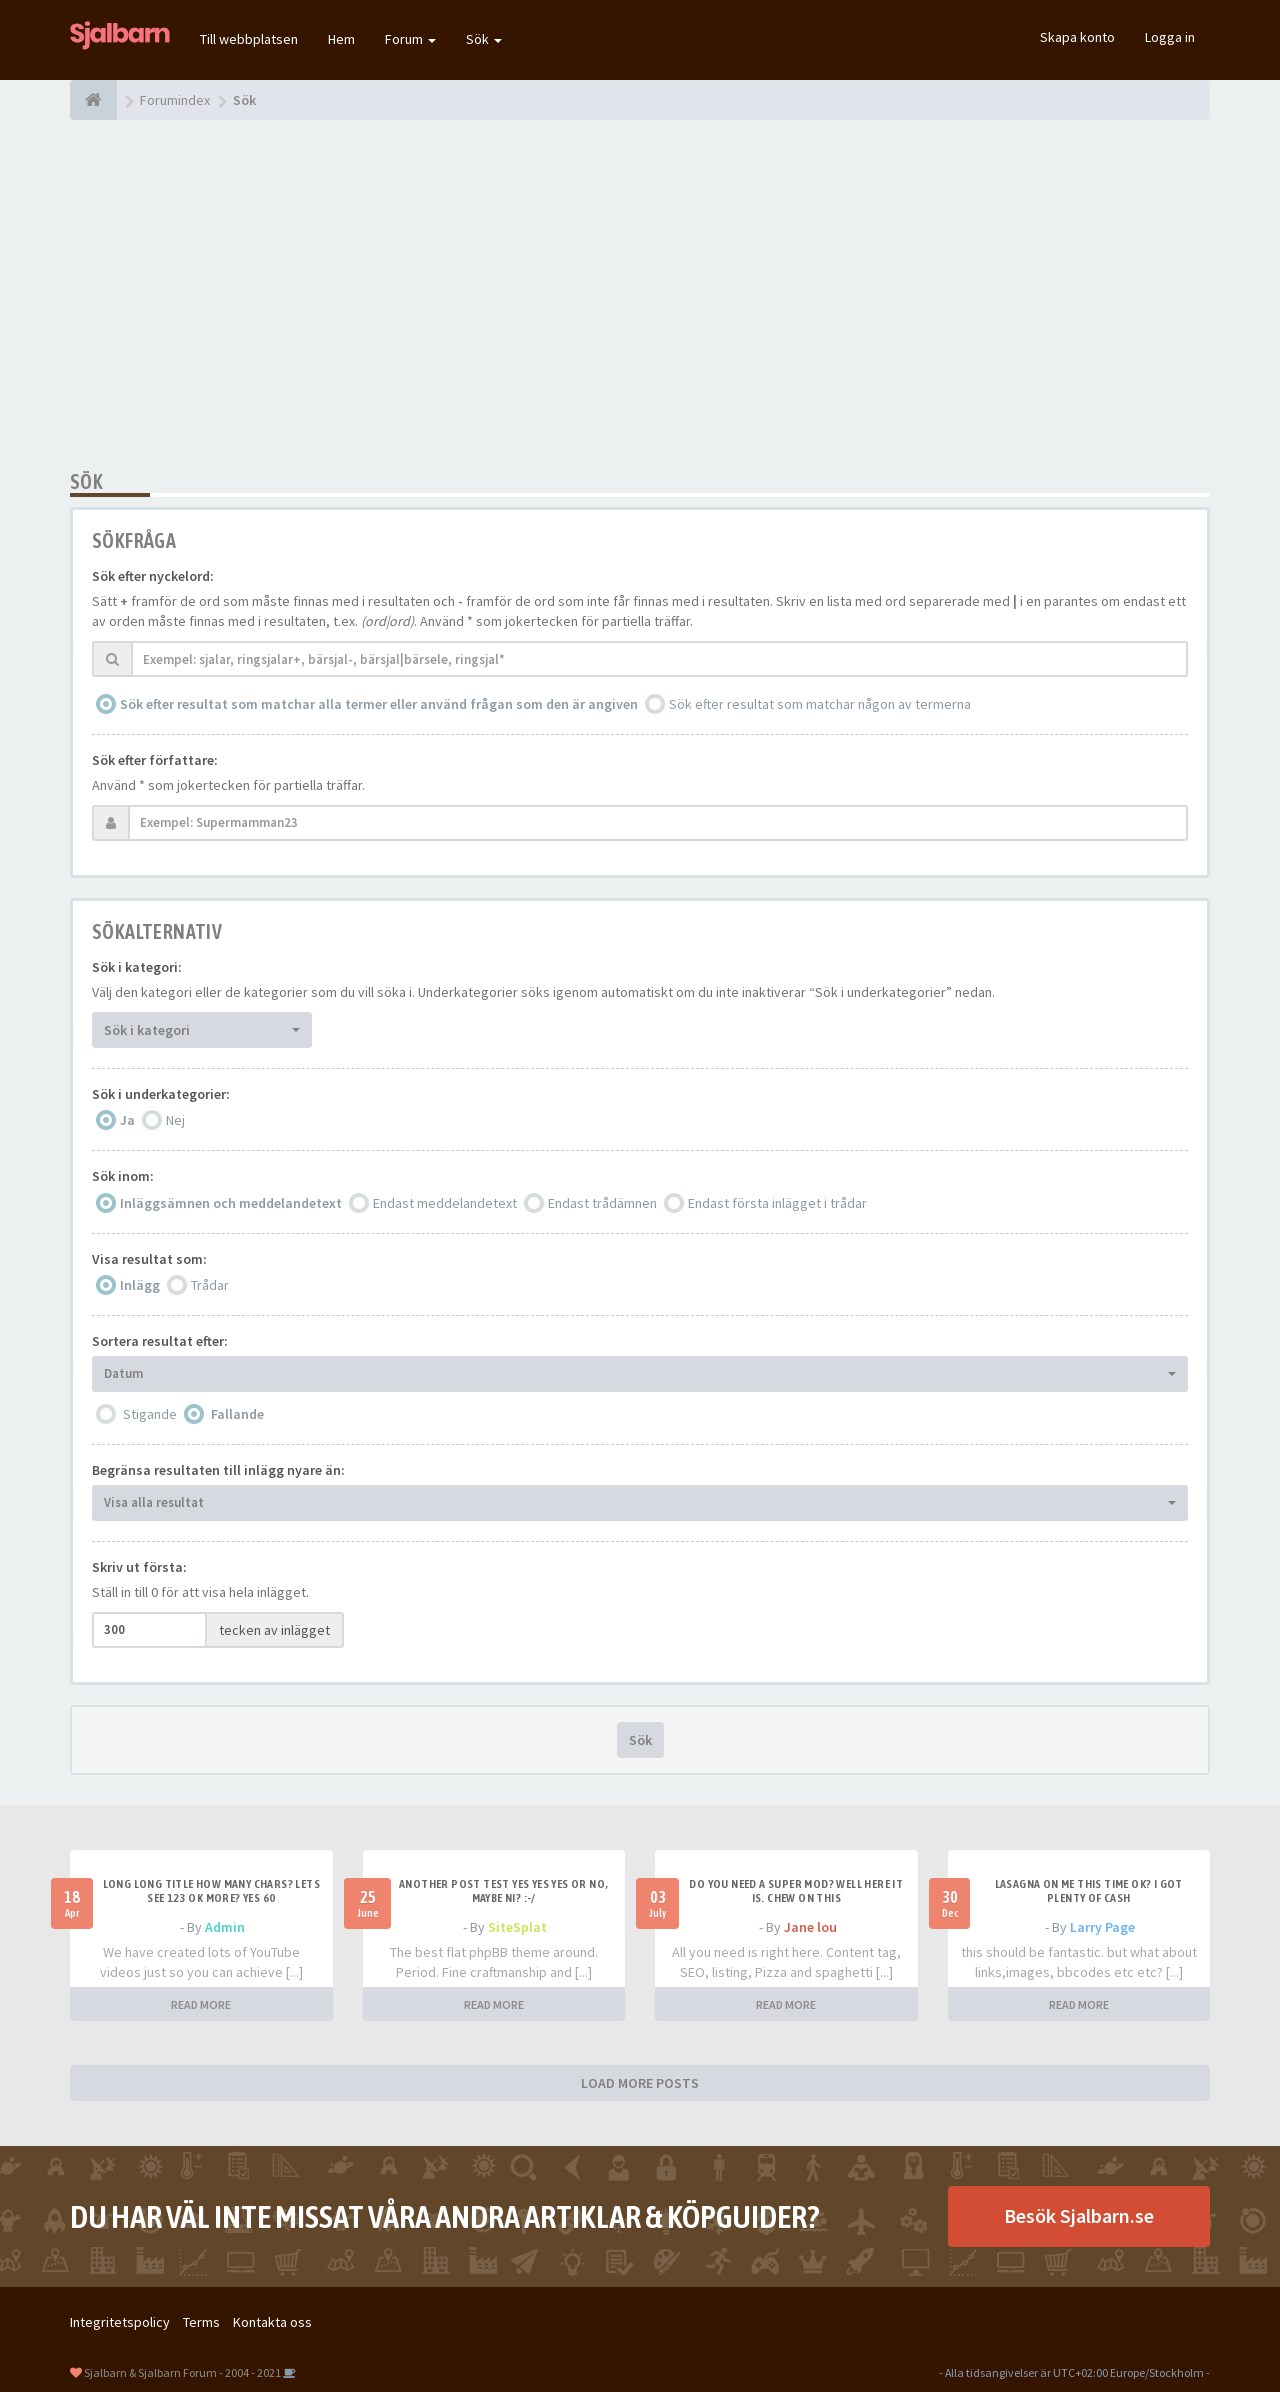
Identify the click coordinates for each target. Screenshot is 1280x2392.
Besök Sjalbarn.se (1079, 2215)
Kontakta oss (272, 2322)
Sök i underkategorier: (161, 1094)
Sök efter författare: (155, 760)
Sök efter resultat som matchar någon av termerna (820, 704)
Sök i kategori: (137, 967)
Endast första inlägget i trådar (777, 1203)
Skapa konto (1077, 37)
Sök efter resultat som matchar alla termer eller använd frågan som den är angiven (379, 704)
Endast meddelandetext (445, 1203)
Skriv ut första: (139, 1567)
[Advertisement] (640, 295)
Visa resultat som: (149, 1259)
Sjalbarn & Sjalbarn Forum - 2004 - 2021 (182, 2372)
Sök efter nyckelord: (153, 576)
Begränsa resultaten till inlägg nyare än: (218, 1470)
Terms (201, 2322)
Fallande (237, 1414)
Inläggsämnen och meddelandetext (231, 1203)
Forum (410, 39)
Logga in (1170, 37)
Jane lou (810, 1927)
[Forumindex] (93, 100)
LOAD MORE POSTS (640, 2083)
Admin (225, 1927)
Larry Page (1102, 1927)
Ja (127, 1120)
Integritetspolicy (120, 2322)
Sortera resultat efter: (160, 1341)
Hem (341, 39)
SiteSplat (517, 1927)
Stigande (150, 1414)
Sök (484, 39)
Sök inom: (123, 1176)
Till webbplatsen (249, 39)
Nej (175, 1120)
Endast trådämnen (602, 1203)
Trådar (210, 1285)
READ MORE (201, 2004)
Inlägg (140, 1285)
